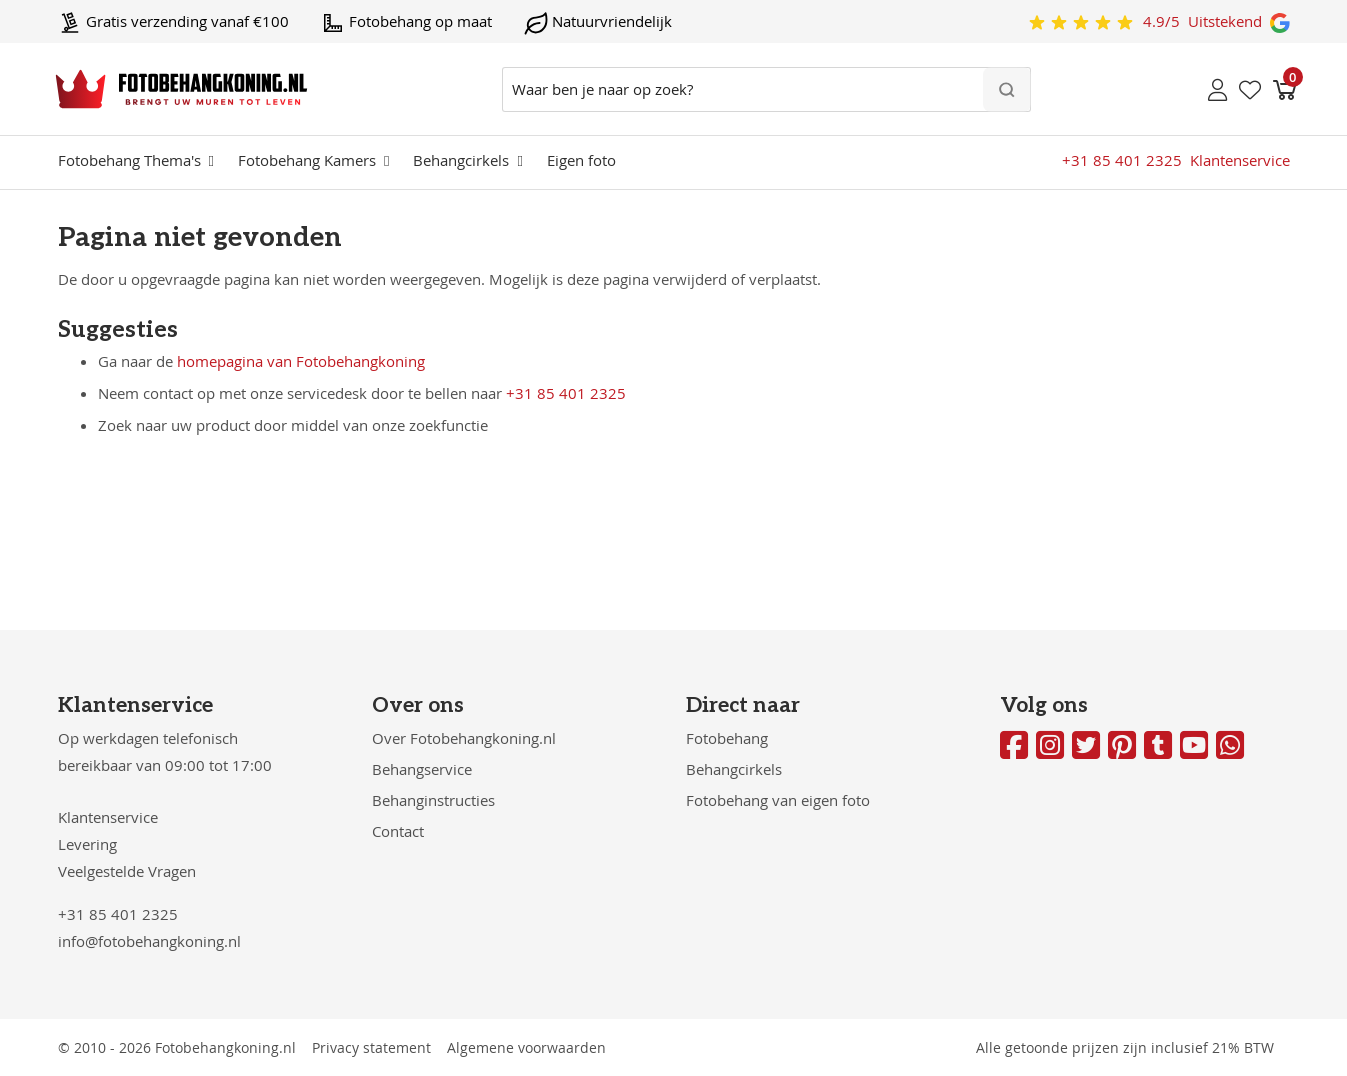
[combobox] (766, 89)
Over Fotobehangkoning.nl (464, 738)
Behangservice (422, 769)
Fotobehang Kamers (307, 160)
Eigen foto (581, 160)
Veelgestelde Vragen (127, 871)
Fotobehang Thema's (129, 160)
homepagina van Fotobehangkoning (301, 361)
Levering (87, 844)
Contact (398, 831)
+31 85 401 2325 (566, 393)
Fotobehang (727, 738)
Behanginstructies (433, 800)
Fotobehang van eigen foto (778, 800)
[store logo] (181, 89)
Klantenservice (108, 817)
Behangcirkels (461, 160)
